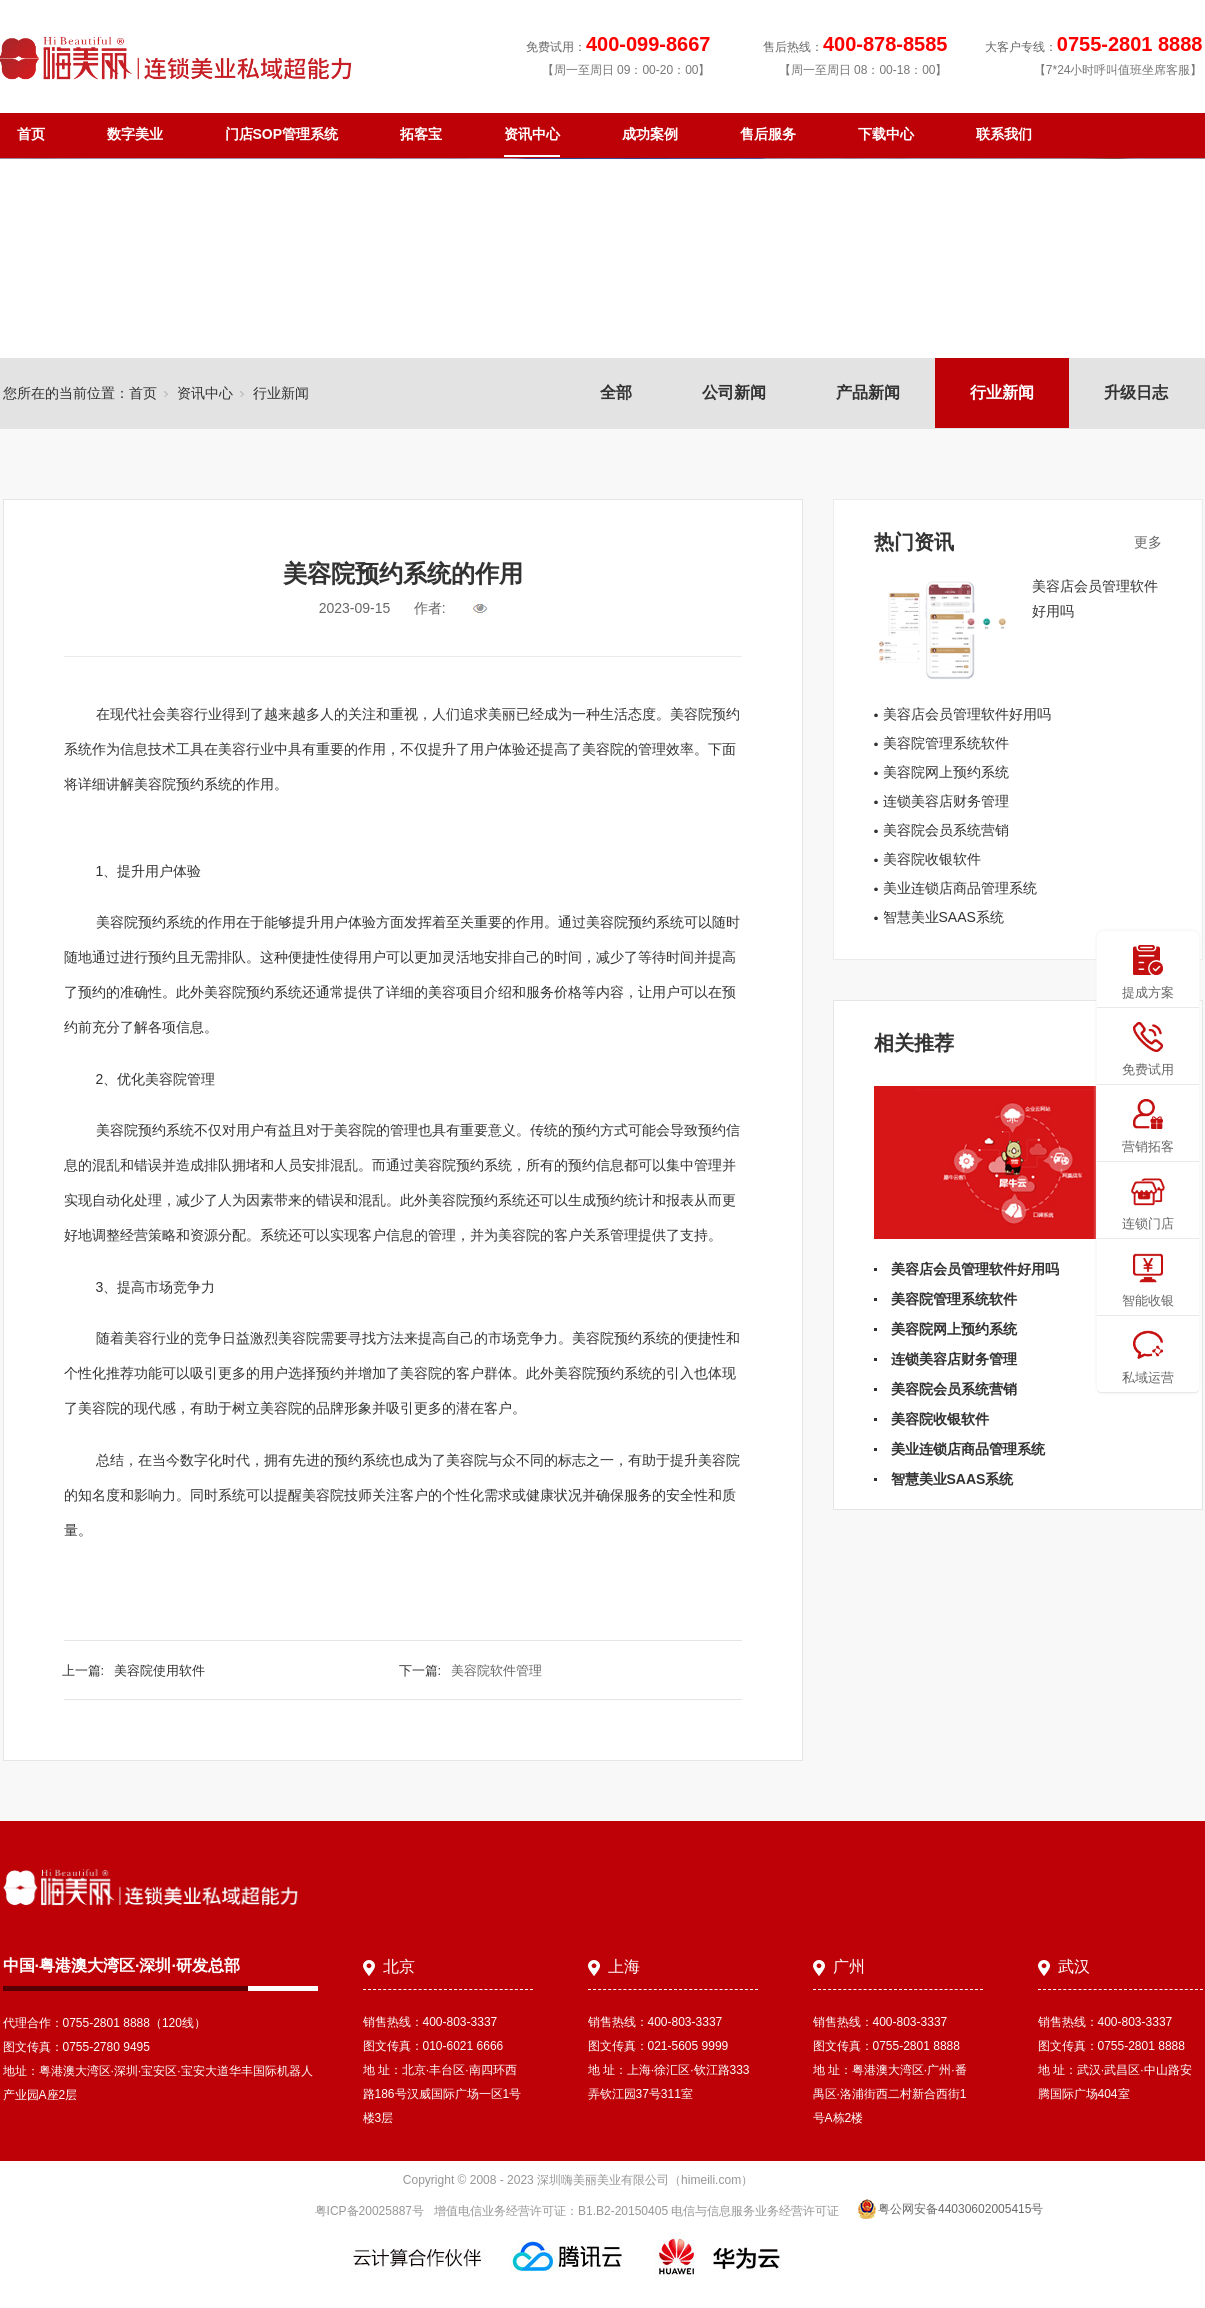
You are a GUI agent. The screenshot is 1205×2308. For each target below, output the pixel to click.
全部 (616, 392)
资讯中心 (532, 134)
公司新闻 (734, 392)
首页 (31, 134)
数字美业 (135, 134)
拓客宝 (421, 134)
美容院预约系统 (183, 784)
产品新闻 (868, 392)
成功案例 (650, 134)
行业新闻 (1002, 392)
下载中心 (886, 134)
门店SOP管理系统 (282, 134)
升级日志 (1136, 392)
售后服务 (768, 134)
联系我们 (1004, 134)
